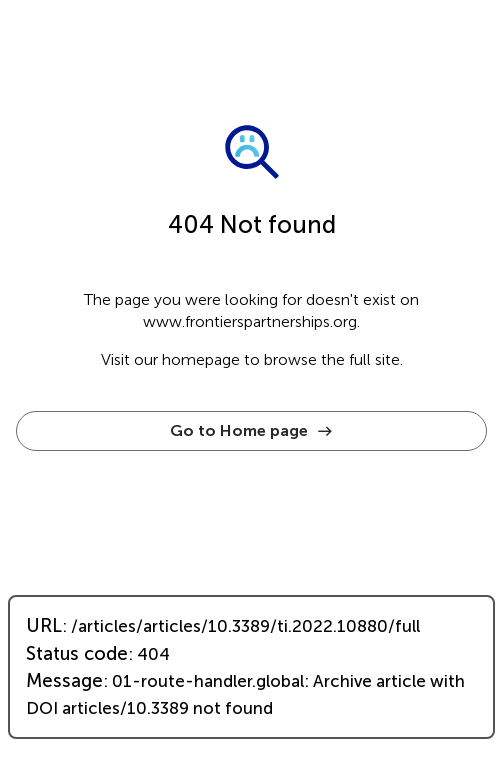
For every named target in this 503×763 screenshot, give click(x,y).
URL (44, 626)
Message (64, 681)
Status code (77, 654)
